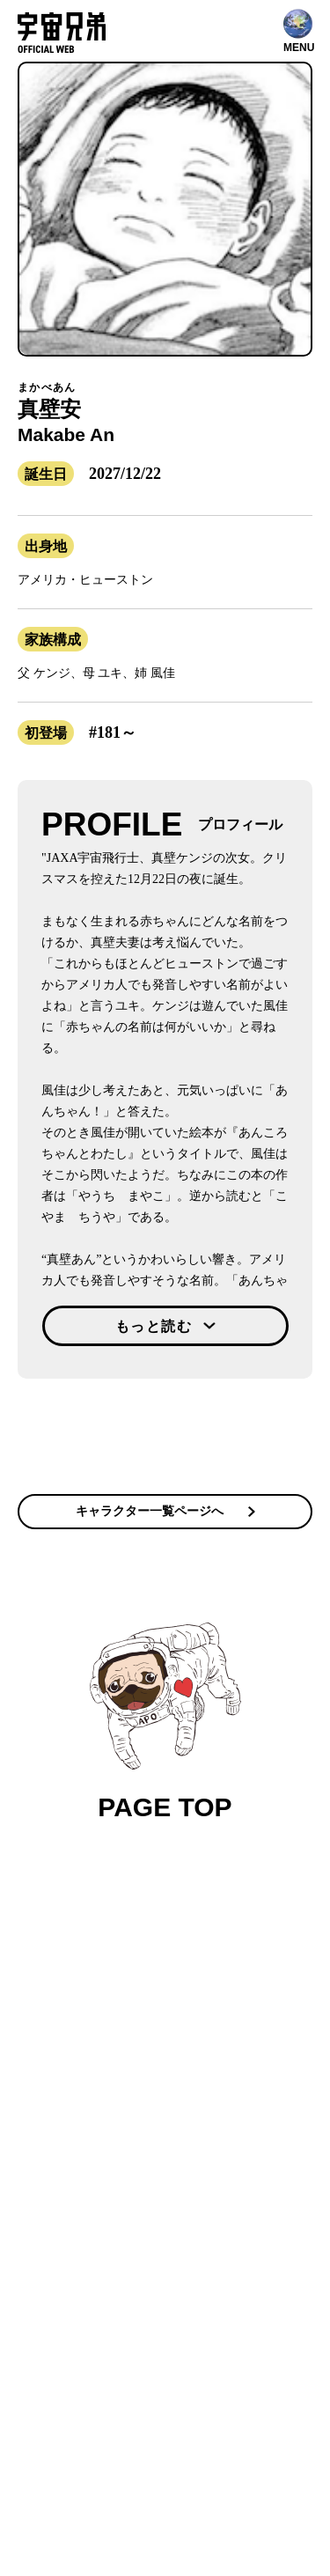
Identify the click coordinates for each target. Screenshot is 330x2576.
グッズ (170, 1993)
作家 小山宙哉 (104, 1993)
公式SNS (81, 1971)
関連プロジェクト (230, 1971)
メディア (235, 1948)
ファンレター (231, 1993)
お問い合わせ (154, 2016)
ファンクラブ (147, 1971)
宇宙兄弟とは (169, 1948)
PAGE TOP (165, 1722)
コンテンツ (99, 1948)
